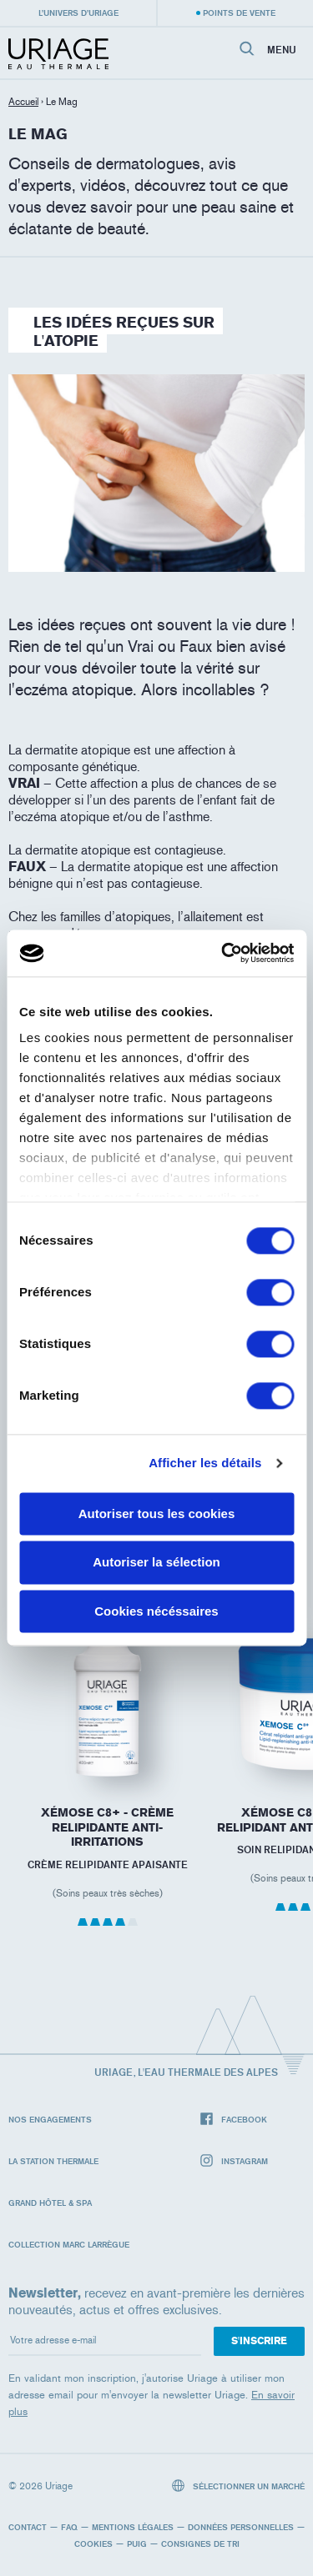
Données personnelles (241, 2527)
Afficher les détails (205, 1463)
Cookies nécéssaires (156, 1611)
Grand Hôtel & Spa (50, 2203)
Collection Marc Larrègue (68, 2244)
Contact (27, 2527)
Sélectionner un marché (238, 2485)
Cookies (93, 2543)
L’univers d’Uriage (78, 13)
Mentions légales (133, 2527)
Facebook (233, 2119)
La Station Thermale (53, 2161)
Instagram (234, 2161)
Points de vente (239, 13)
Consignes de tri (200, 2543)
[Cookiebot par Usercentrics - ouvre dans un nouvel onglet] (223, 953)
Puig (137, 2543)
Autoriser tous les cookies (156, 1513)
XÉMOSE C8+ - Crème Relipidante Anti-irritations (107, 1827)
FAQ (69, 2527)
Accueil (23, 102)
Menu (281, 50)
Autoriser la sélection (156, 1563)
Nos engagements (50, 2119)
